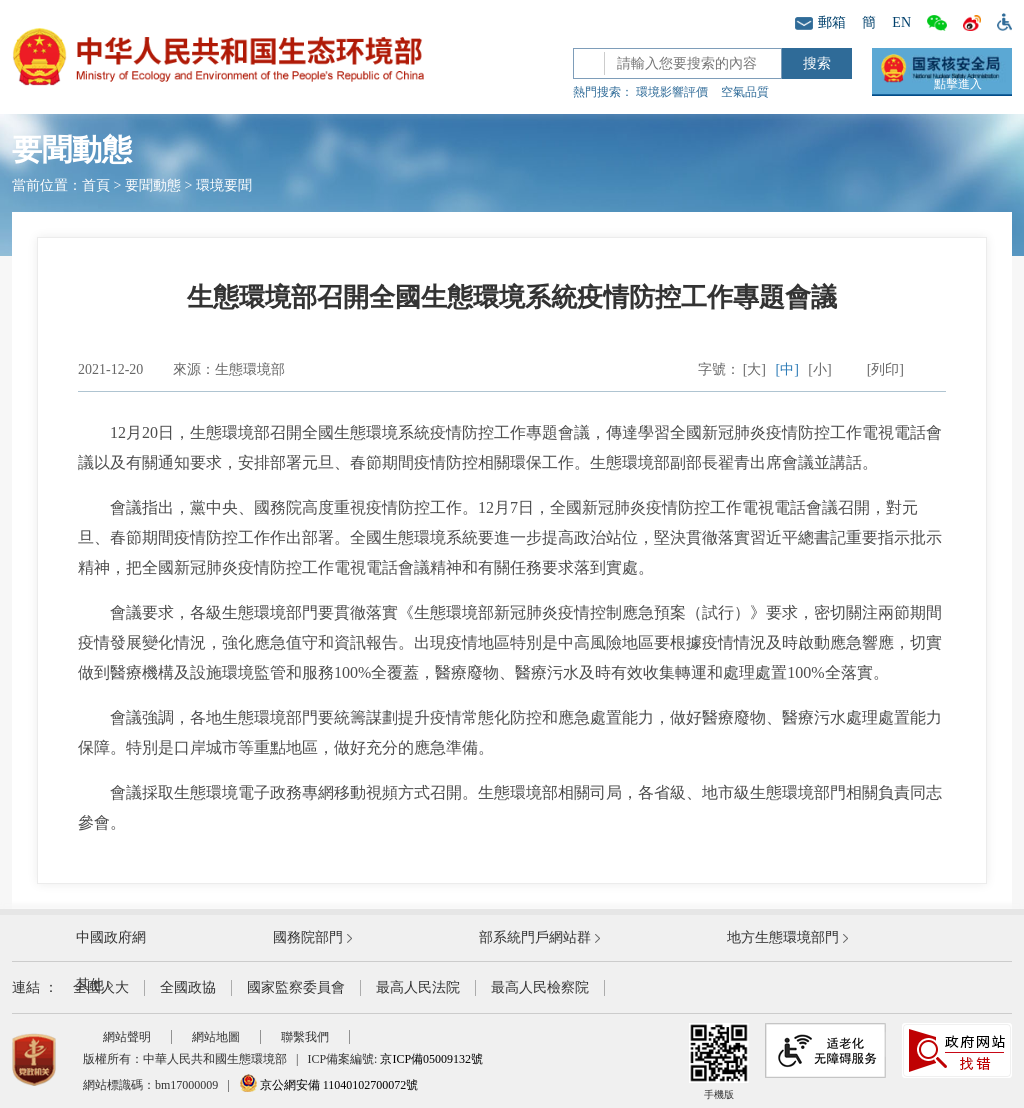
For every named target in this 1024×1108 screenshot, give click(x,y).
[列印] (885, 369)
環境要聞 (224, 185)
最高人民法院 (418, 987)
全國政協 (188, 987)
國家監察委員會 (296, 987)
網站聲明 (127, 1037)
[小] (819, 369)
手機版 (719, 1061)
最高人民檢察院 (540, 987)
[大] (754, 369)
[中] (787, 369)
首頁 (96, 185)
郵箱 (820, 22)
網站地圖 (216, 1037)
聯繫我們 (305, 1037)
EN (901, 22)
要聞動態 (153, 185)
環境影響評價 (672, 92)
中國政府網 (111, 937)
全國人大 (101, 987)
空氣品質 (745, 92)
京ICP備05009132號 (431, 1059)
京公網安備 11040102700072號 (329, 1085)
